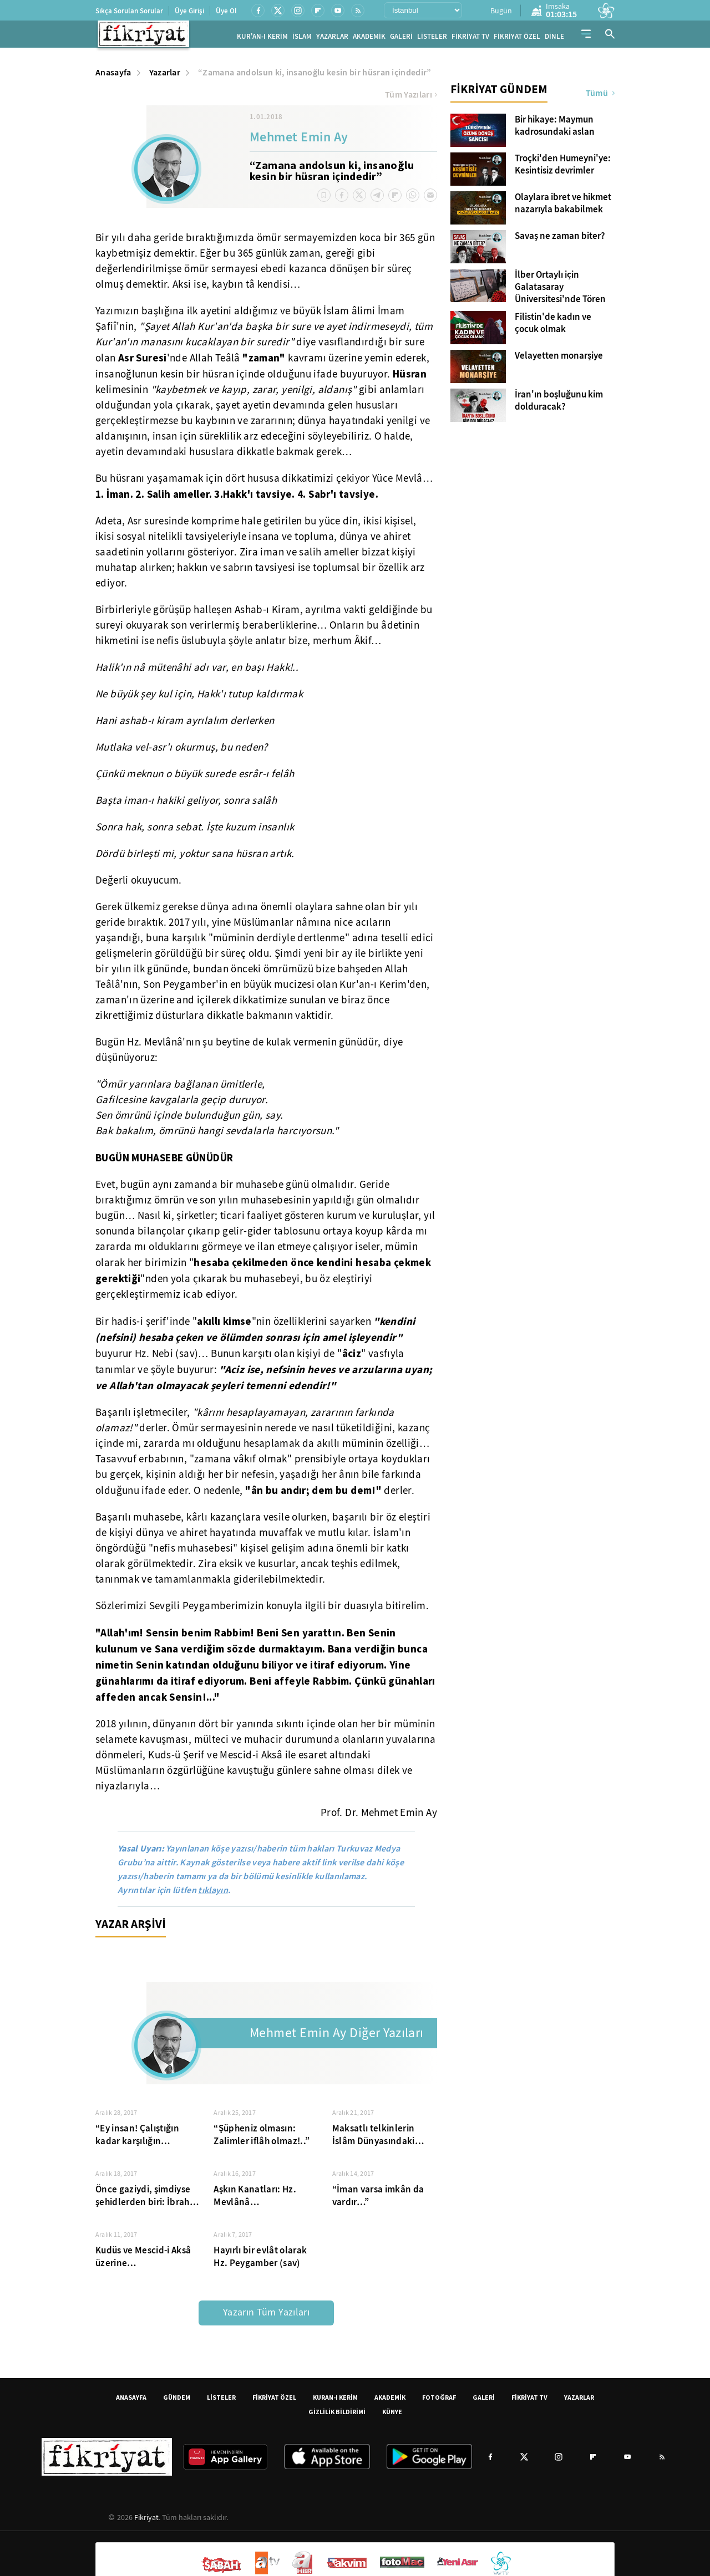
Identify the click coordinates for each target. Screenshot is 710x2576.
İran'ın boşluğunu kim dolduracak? (559, 404)
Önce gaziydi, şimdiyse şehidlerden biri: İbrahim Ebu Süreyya (147, 2199)
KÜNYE (392, 2415)
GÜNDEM (176, 2400)
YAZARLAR (332, 38)
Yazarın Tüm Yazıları (266, 2316)
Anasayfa (113, 75)
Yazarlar (165, 75)
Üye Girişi (189, 11)
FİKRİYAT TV (470, 38)
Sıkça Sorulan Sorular (129, 11)
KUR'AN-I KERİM (262, 38)
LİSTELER (432, 38)
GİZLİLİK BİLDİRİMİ (337, 2415)
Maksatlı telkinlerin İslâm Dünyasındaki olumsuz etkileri (373, 2138)
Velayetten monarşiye (559, 359)
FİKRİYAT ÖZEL (517, 38)
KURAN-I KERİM (335, 2400)
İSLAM (302, 38)
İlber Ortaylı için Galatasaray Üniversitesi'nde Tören (560, 290)
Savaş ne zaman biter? (560, 239)
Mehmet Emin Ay (299, 141)
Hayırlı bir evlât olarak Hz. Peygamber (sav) (260, 2260)
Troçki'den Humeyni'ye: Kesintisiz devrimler (563, 168)
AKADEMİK (369, 38)
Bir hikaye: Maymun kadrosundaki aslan (555, 129)
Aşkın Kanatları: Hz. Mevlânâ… (255, 2199)
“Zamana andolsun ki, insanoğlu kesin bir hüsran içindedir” (315, 75)
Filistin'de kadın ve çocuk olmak (553, 326)
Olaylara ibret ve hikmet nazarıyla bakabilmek (563, 207)
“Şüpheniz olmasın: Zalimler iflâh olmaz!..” (262, 2138)
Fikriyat (146, 2521)
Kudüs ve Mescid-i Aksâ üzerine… (143, 2260)
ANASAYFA (131, 2400)
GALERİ (401, 38)
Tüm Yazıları (411, 98)
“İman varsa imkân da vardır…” (378, 2199)
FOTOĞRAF (439, 2400)
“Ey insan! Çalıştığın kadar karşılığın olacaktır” (137, 2138)
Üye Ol (226, 11)
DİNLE (554, 38)
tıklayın (213, 1893)
